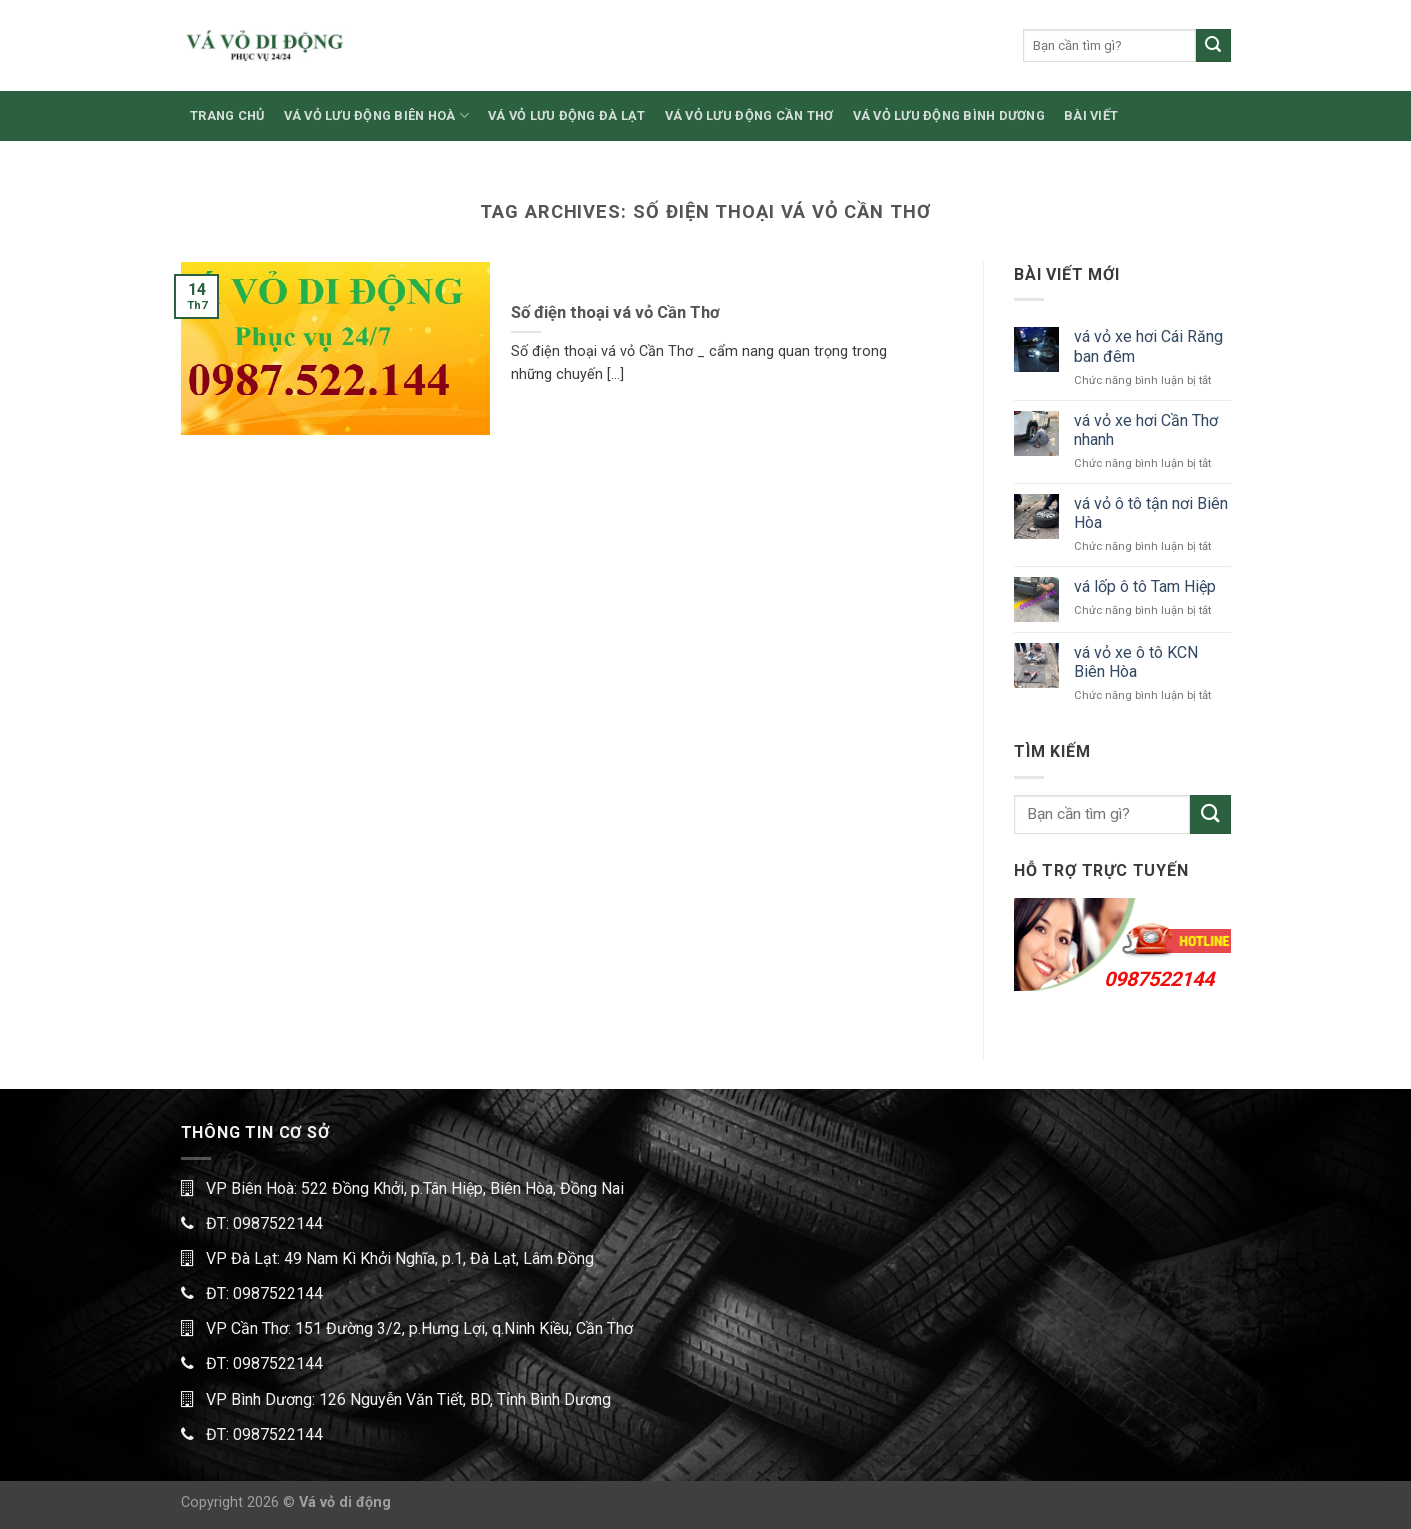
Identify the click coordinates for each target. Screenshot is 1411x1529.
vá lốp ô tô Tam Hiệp (1145, 586)
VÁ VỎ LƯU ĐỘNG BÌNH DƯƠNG (949, 115)
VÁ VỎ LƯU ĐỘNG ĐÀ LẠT (566, 115)
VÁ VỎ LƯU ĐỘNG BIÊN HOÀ (376, 115)
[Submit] (1213, 46)
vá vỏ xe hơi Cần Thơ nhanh (1146, 430)
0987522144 (1159, 979)
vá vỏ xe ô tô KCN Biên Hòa (1136, 662)
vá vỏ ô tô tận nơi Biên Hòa (1151, 513)
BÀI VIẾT (1091, 115)
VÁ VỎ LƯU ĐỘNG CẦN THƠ (749, 115)
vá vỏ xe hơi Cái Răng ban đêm (1148, 346)
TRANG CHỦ (227, 115)
